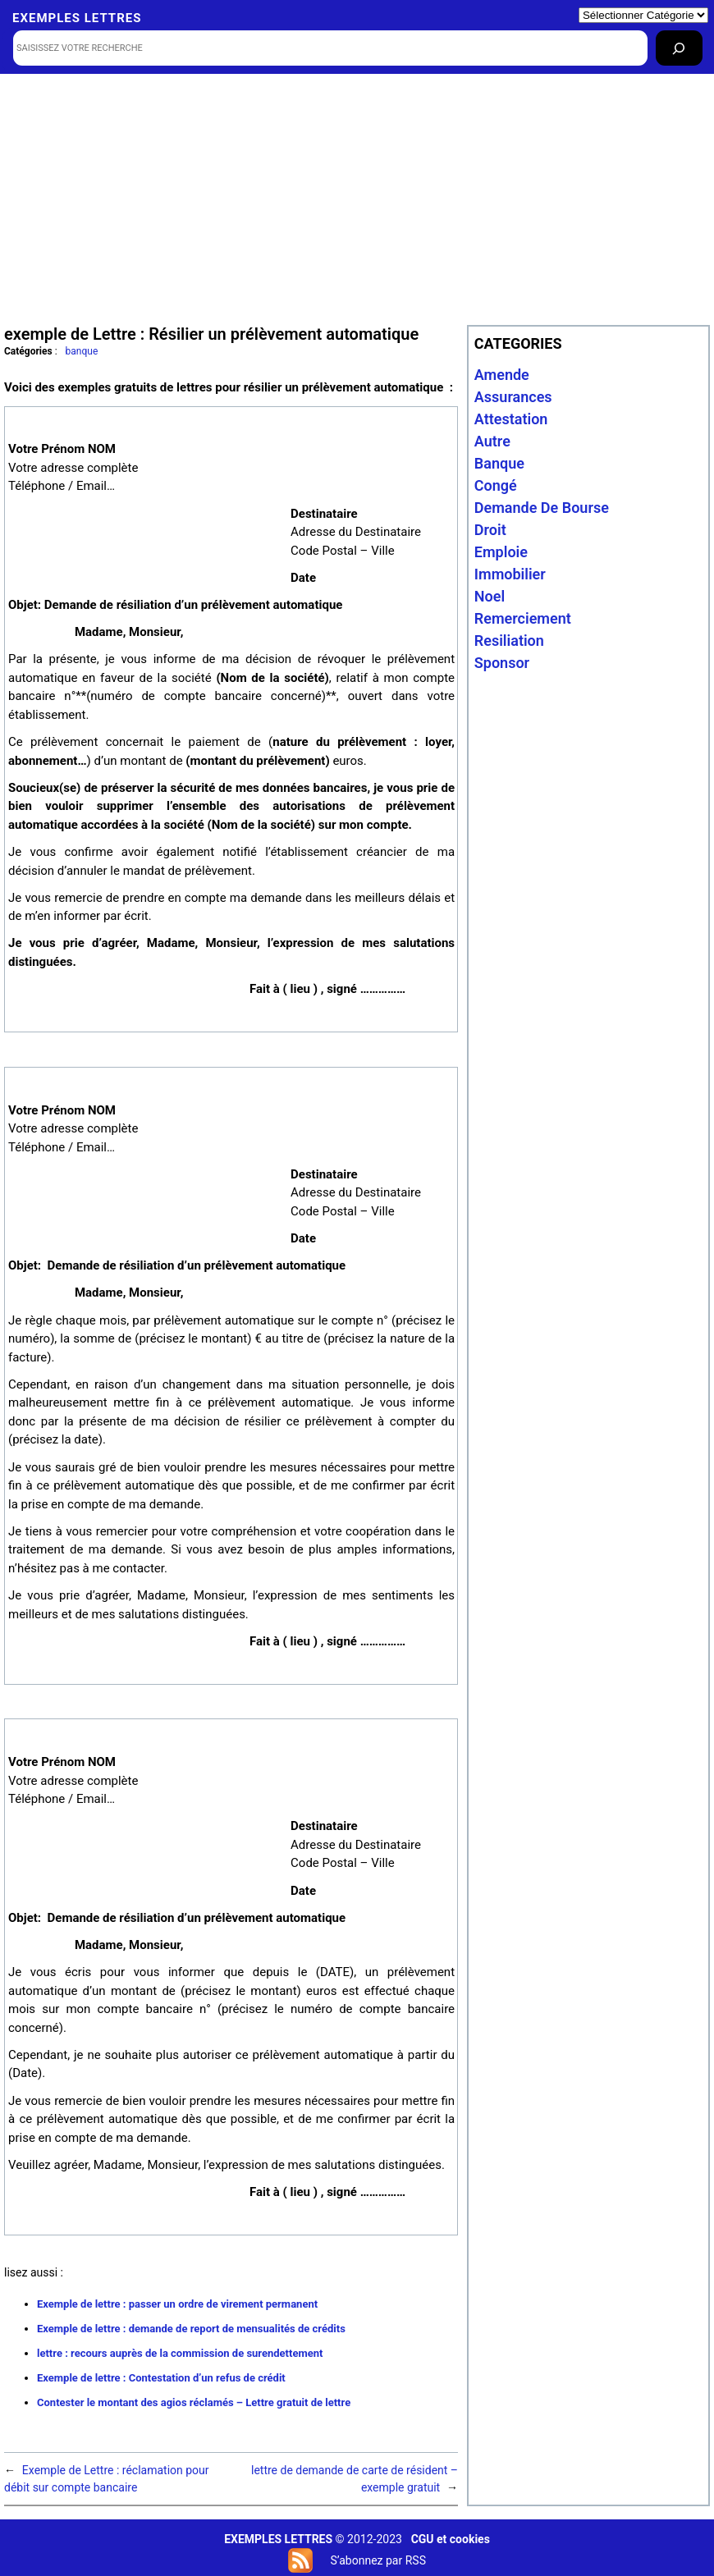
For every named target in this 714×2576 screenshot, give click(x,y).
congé (495, 485)
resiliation (509, 640)
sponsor (501, 662)
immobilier (510, 574)
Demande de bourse (541, 507)
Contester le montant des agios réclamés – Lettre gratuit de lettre (193, 2402)
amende (501, 374)
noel (489, 596)
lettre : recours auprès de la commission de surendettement (180, 2353)
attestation (511, 419)
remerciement (522, 618)
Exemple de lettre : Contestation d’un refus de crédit (161, 2378)
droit (490, 529)
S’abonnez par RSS (377, 2560)
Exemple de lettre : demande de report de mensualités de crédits (191, 2328)
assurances (513, 396)
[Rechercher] (679, 48)
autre (492, 441)
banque (82, 351)
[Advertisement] (357, 198)
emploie (501, 551)
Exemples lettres (76, 18)
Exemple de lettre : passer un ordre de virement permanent (177, 2304)
